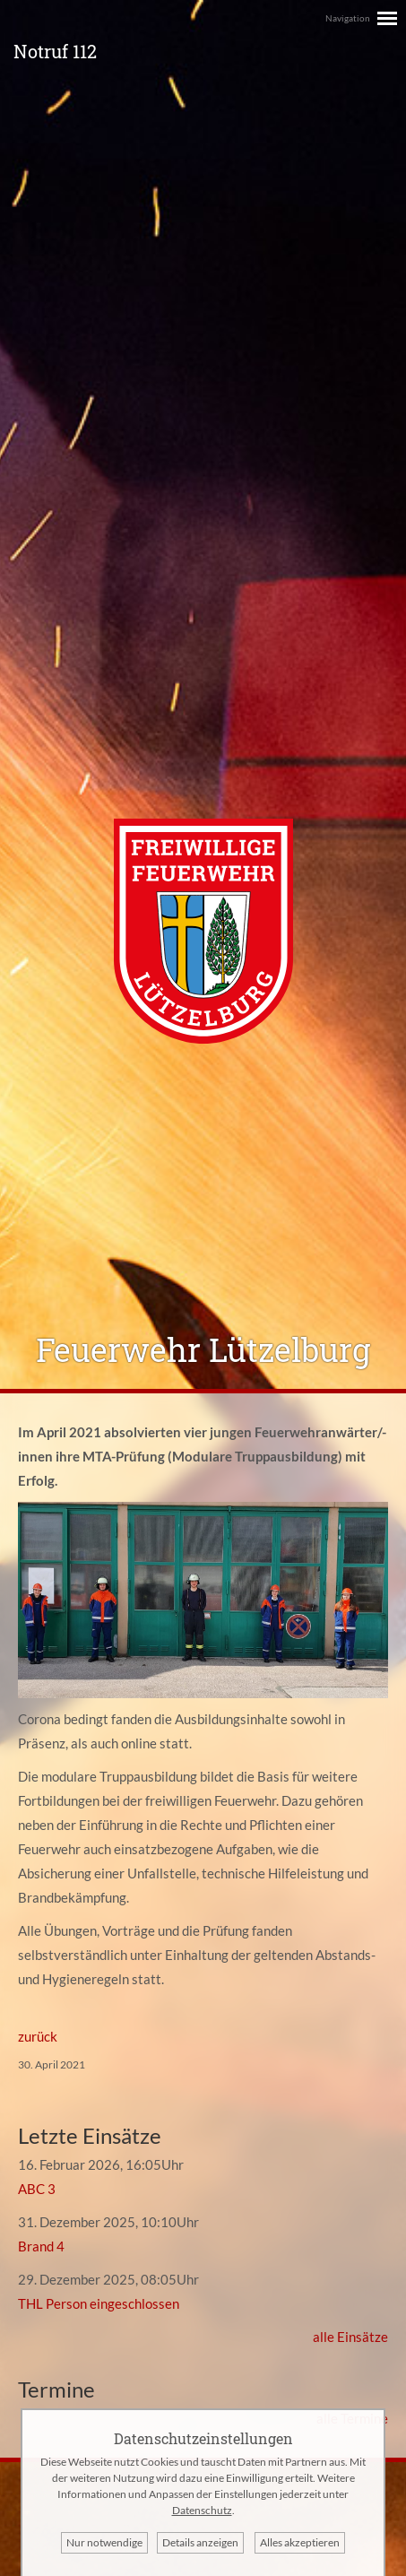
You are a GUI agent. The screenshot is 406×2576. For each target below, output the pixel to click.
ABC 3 (37, 2189)
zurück (37, 2036)
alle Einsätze (350, 2337)
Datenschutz (202, 2510)
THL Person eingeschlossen (98, 2303)
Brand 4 (41, 2246)
